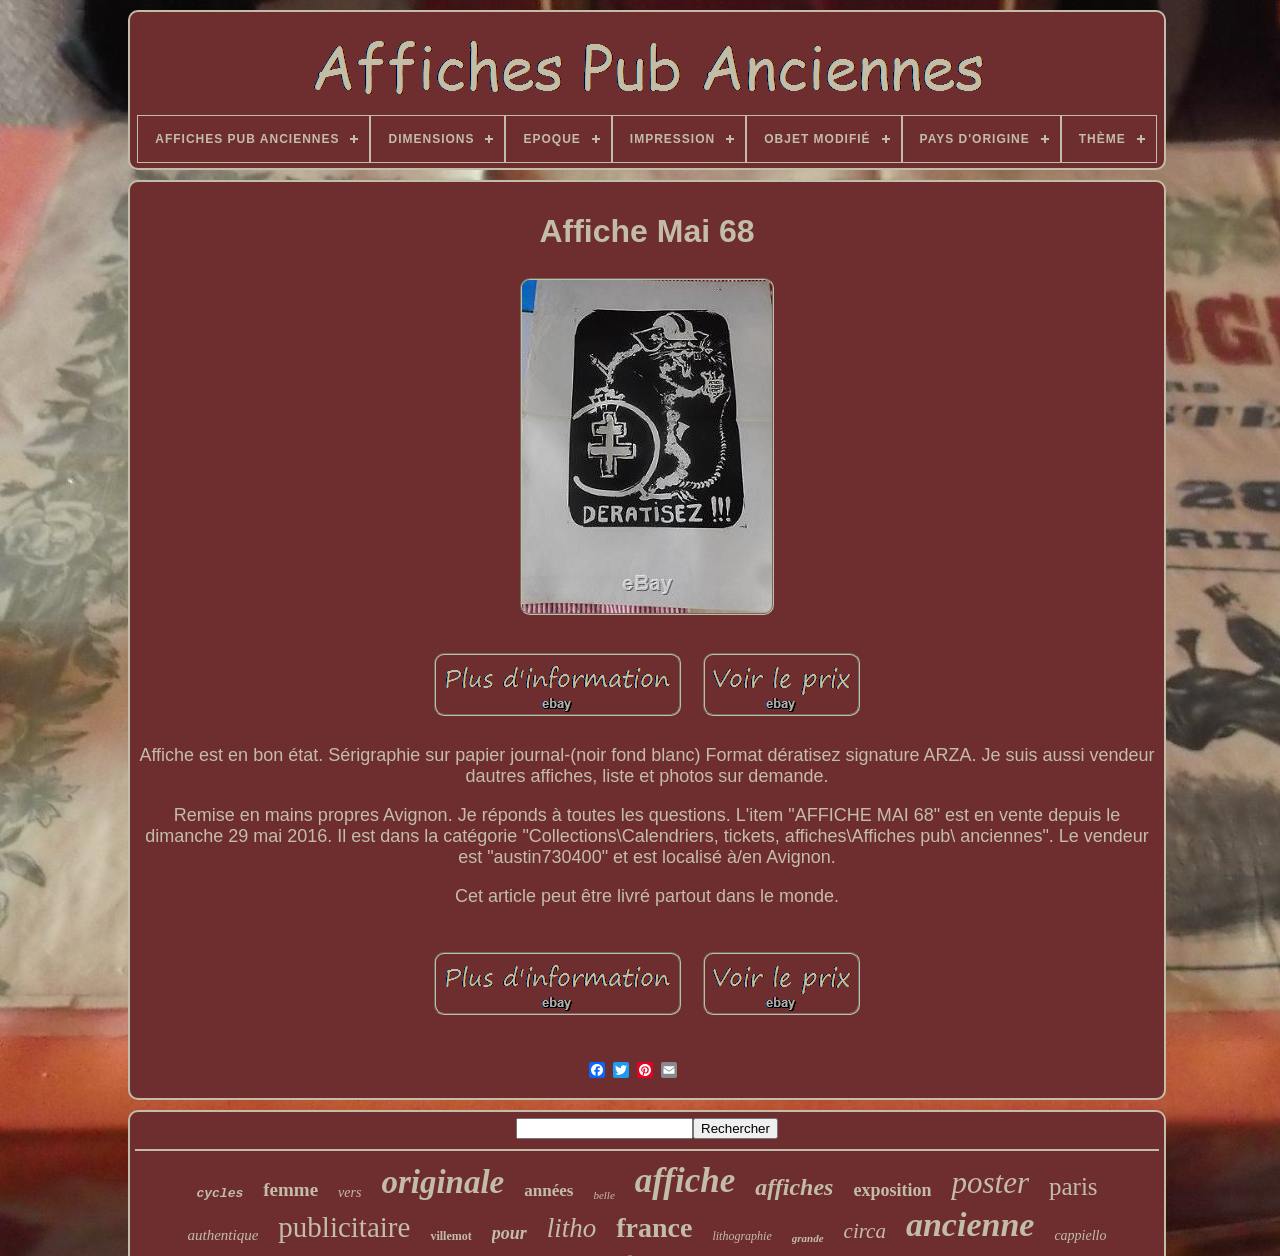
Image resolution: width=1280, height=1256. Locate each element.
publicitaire (344, 1227)
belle (603, 1195)
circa (865, 1231)
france (654, 1227)
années (548, 1190)
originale (442, 1182)
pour (509, 1233)
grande (808, 1238)
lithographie (741, 1236)
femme (290, 1189)
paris (1073, 1186)
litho (572, 1228)
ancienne (970, 1224)
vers (349, 1192)
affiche (685, 1180)
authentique (223, 1235)
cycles (219, 1193)
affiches (794, 1187)
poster (990, 1182)
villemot (450, 1236)
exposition (892, 1190)
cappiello (1080, 1235)
